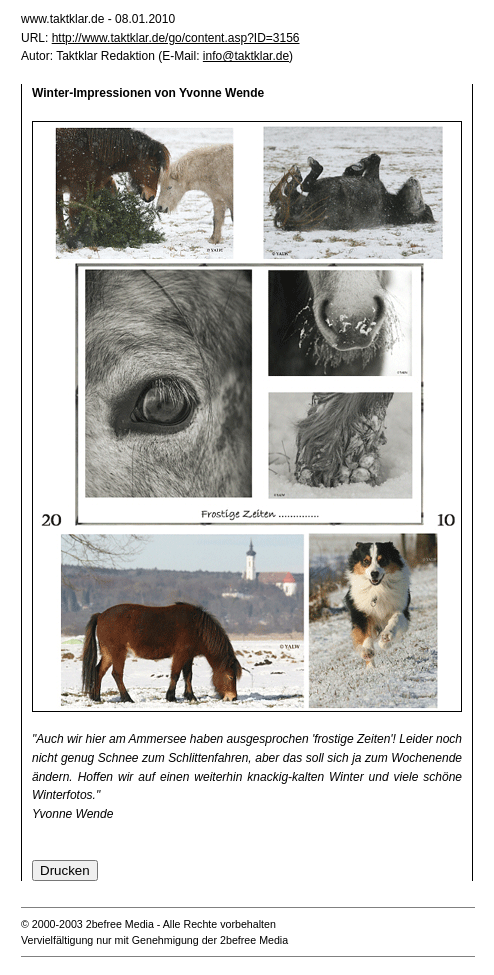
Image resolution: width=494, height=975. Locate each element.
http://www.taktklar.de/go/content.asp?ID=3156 (176, 38)
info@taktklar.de (246, 56)
